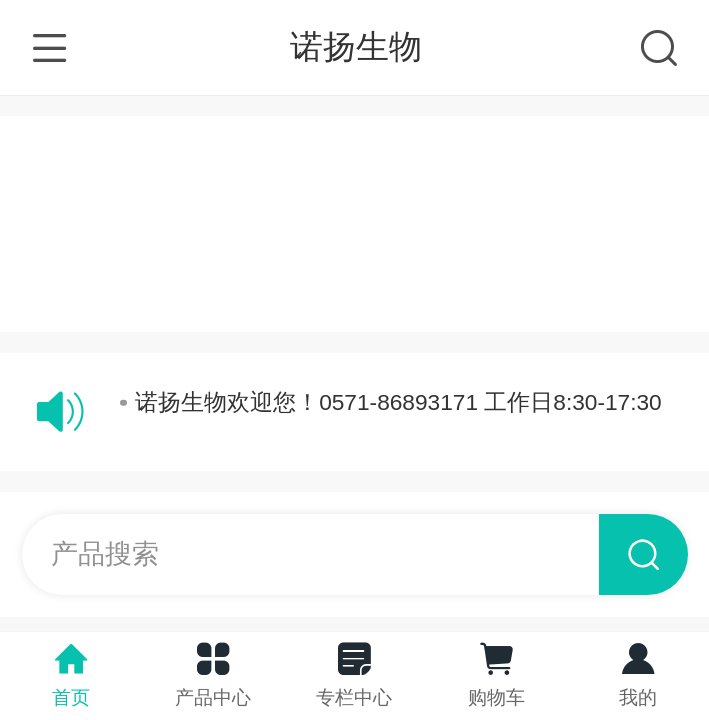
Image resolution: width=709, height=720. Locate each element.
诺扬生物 (356, 46)
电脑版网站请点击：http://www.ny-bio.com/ (359, 288)
